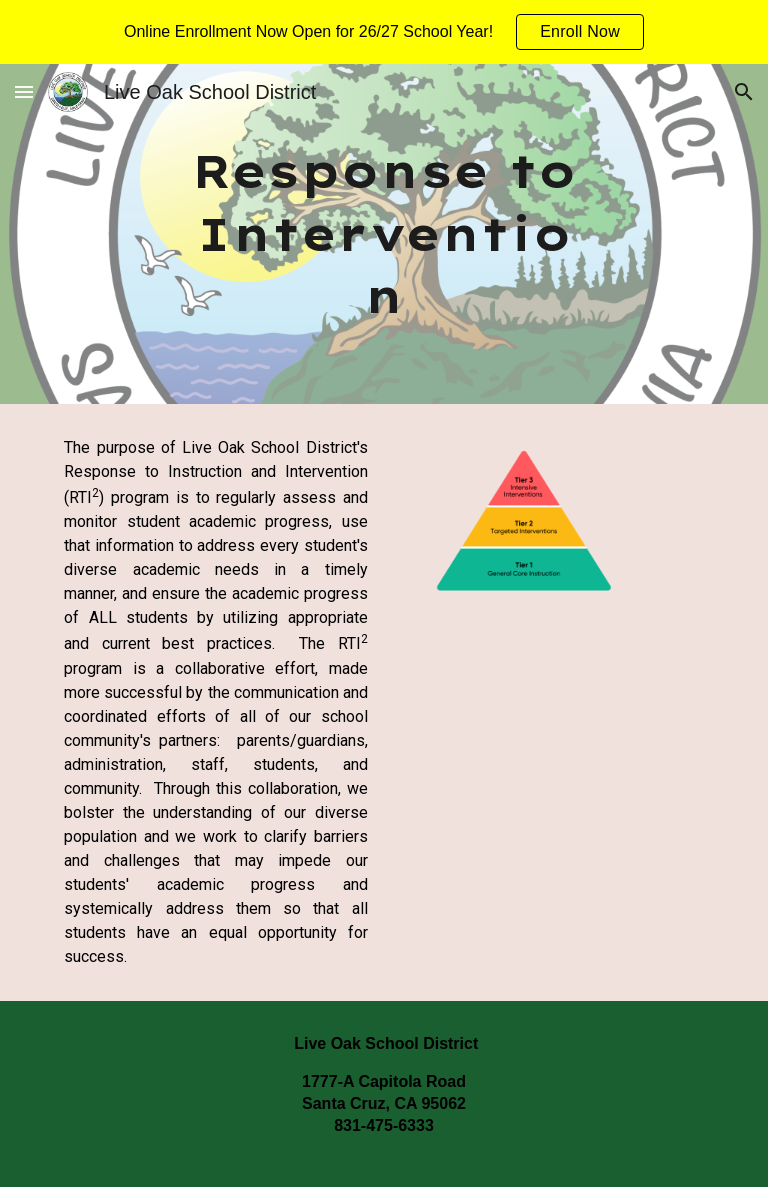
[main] (383, 234)
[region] (384, 32)
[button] (24, 91)
